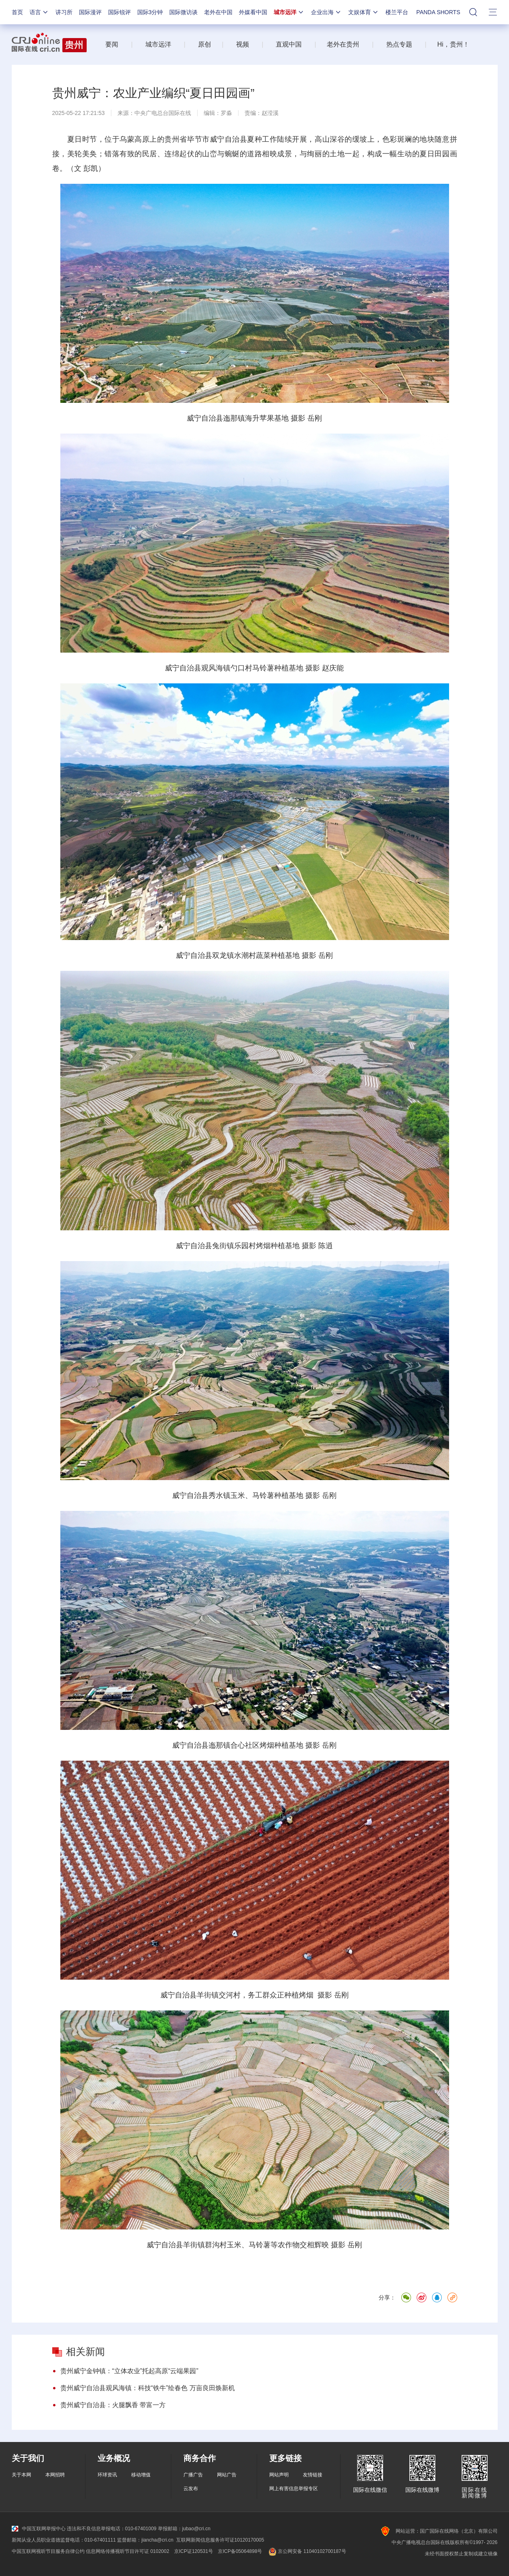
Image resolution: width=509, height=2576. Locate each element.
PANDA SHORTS (438, 12)
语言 (39, 12)
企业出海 (326, 12)
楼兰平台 (396, 12)
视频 (242, 44)
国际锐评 (119, 12)
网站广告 (226, 2475)
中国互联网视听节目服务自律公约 (48, 2551)
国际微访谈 (183, 12)
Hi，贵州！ (453, 44)
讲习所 (63, 12)
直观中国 (289, 44)
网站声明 (279, 2475)
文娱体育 (363, 12)
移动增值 (141, 2475)
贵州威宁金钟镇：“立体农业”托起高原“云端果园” (129, 2371)
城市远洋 (289, 12)
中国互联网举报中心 (39, 2528)
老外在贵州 (343, 44)
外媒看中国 (253, 12)
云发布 (190, 2488)
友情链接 (312, 2475)
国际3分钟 (150, 12)
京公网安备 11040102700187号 (306, 2551)
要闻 (111, 44)
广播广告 (193, 2475)
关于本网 (21, 2475)
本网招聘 (55, 2475)
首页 (17, 12)
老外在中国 (218, 12)
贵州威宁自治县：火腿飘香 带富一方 (113, 2405)
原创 (204, 44)
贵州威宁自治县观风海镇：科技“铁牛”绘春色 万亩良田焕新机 (147, 2388)
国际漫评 (90, 12)
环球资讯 (107, 2475)
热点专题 (399, 44)
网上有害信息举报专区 (293, 2488)
